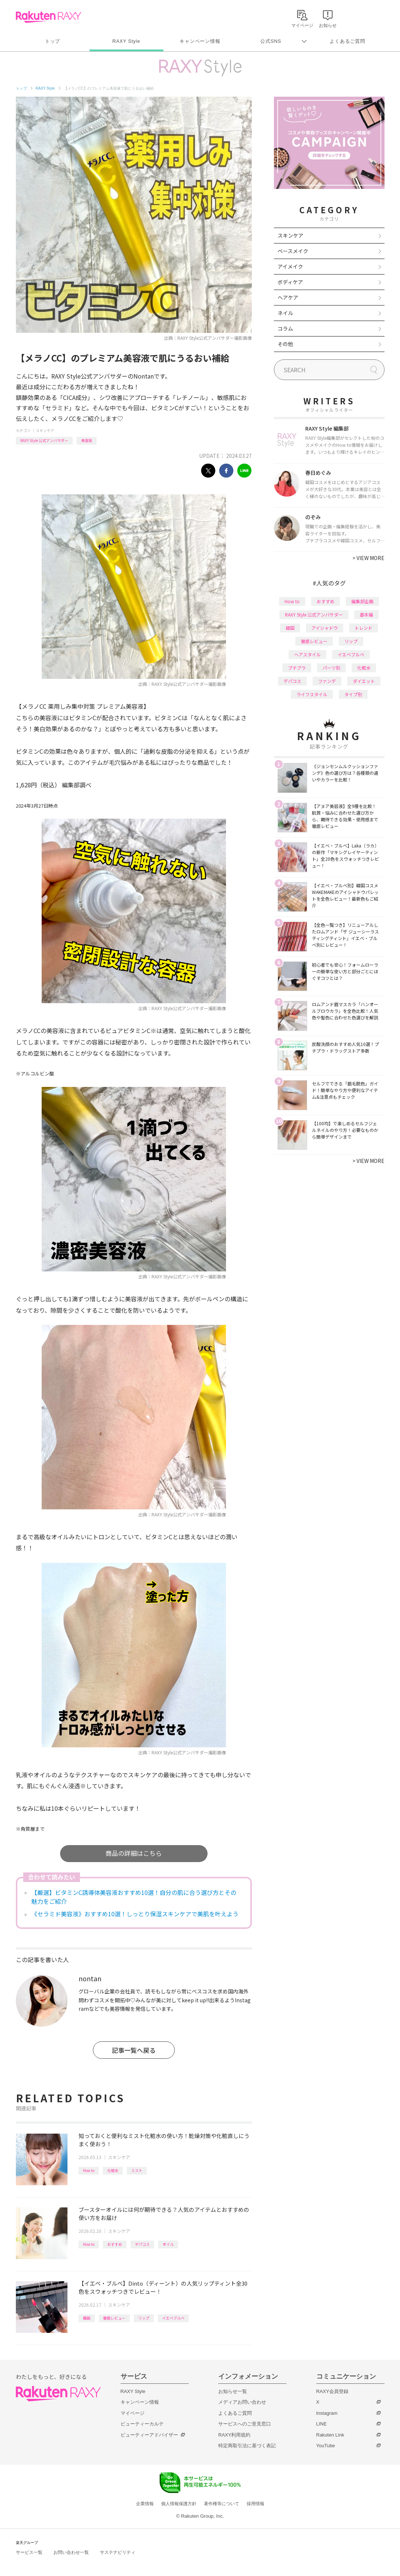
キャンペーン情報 (200, 41)
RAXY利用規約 (234, 2435)
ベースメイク (293, 251)
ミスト (136, 2170)
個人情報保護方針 (178, 2503)
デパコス (142, 2244)
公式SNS (270, 41)
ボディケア (290, 282)
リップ (143, 2318)
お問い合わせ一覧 (71, 2552)
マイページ (133, 2413)
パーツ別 (331, 667)
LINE (321, 2424)
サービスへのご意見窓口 (244, 2424)
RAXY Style (126, 41)
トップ (52, 41)
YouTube (325, 2445)
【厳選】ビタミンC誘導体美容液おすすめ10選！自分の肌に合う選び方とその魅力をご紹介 (133, 1897)
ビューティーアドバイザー (149, 2435)
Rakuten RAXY (48, 17)
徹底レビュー (114, 2318)
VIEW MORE (368, 558)
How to (88, 2170)
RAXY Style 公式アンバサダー (44, 440)
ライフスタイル (311, 694)
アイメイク (290, 266)
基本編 (366, 614)
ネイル (285, 313)
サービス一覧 (29, 2552)
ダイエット (364, 681)
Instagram (327, 2413)
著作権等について (221, 2503)
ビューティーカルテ (142, 2424)
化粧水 (112, 2170)
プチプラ (297, 667)
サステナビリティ (117, 2552)
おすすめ (114, 2244)
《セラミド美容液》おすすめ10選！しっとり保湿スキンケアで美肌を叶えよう (135, 1913)
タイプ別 (353, 694)
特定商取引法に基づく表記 (247, 2445)
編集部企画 (362, 601)
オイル (168, 2244)
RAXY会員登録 (332, 2391)
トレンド (363, 628)
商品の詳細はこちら (133, 1853)
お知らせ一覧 (232, 2391)
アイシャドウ (325, 628)
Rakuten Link (330, 2435)
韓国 (86, 2318)
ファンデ (327, 681)
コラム (285, 328)
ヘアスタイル (307, 654)
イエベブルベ (173, 2318)
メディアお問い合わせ (242, 2402)
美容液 (86, 440)
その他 (285, 344)
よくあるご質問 (347, 41)
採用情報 (255, 2503)
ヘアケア (288, 297)
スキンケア (45, 430)
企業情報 (145, 2503)
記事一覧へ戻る (134, 2050)
